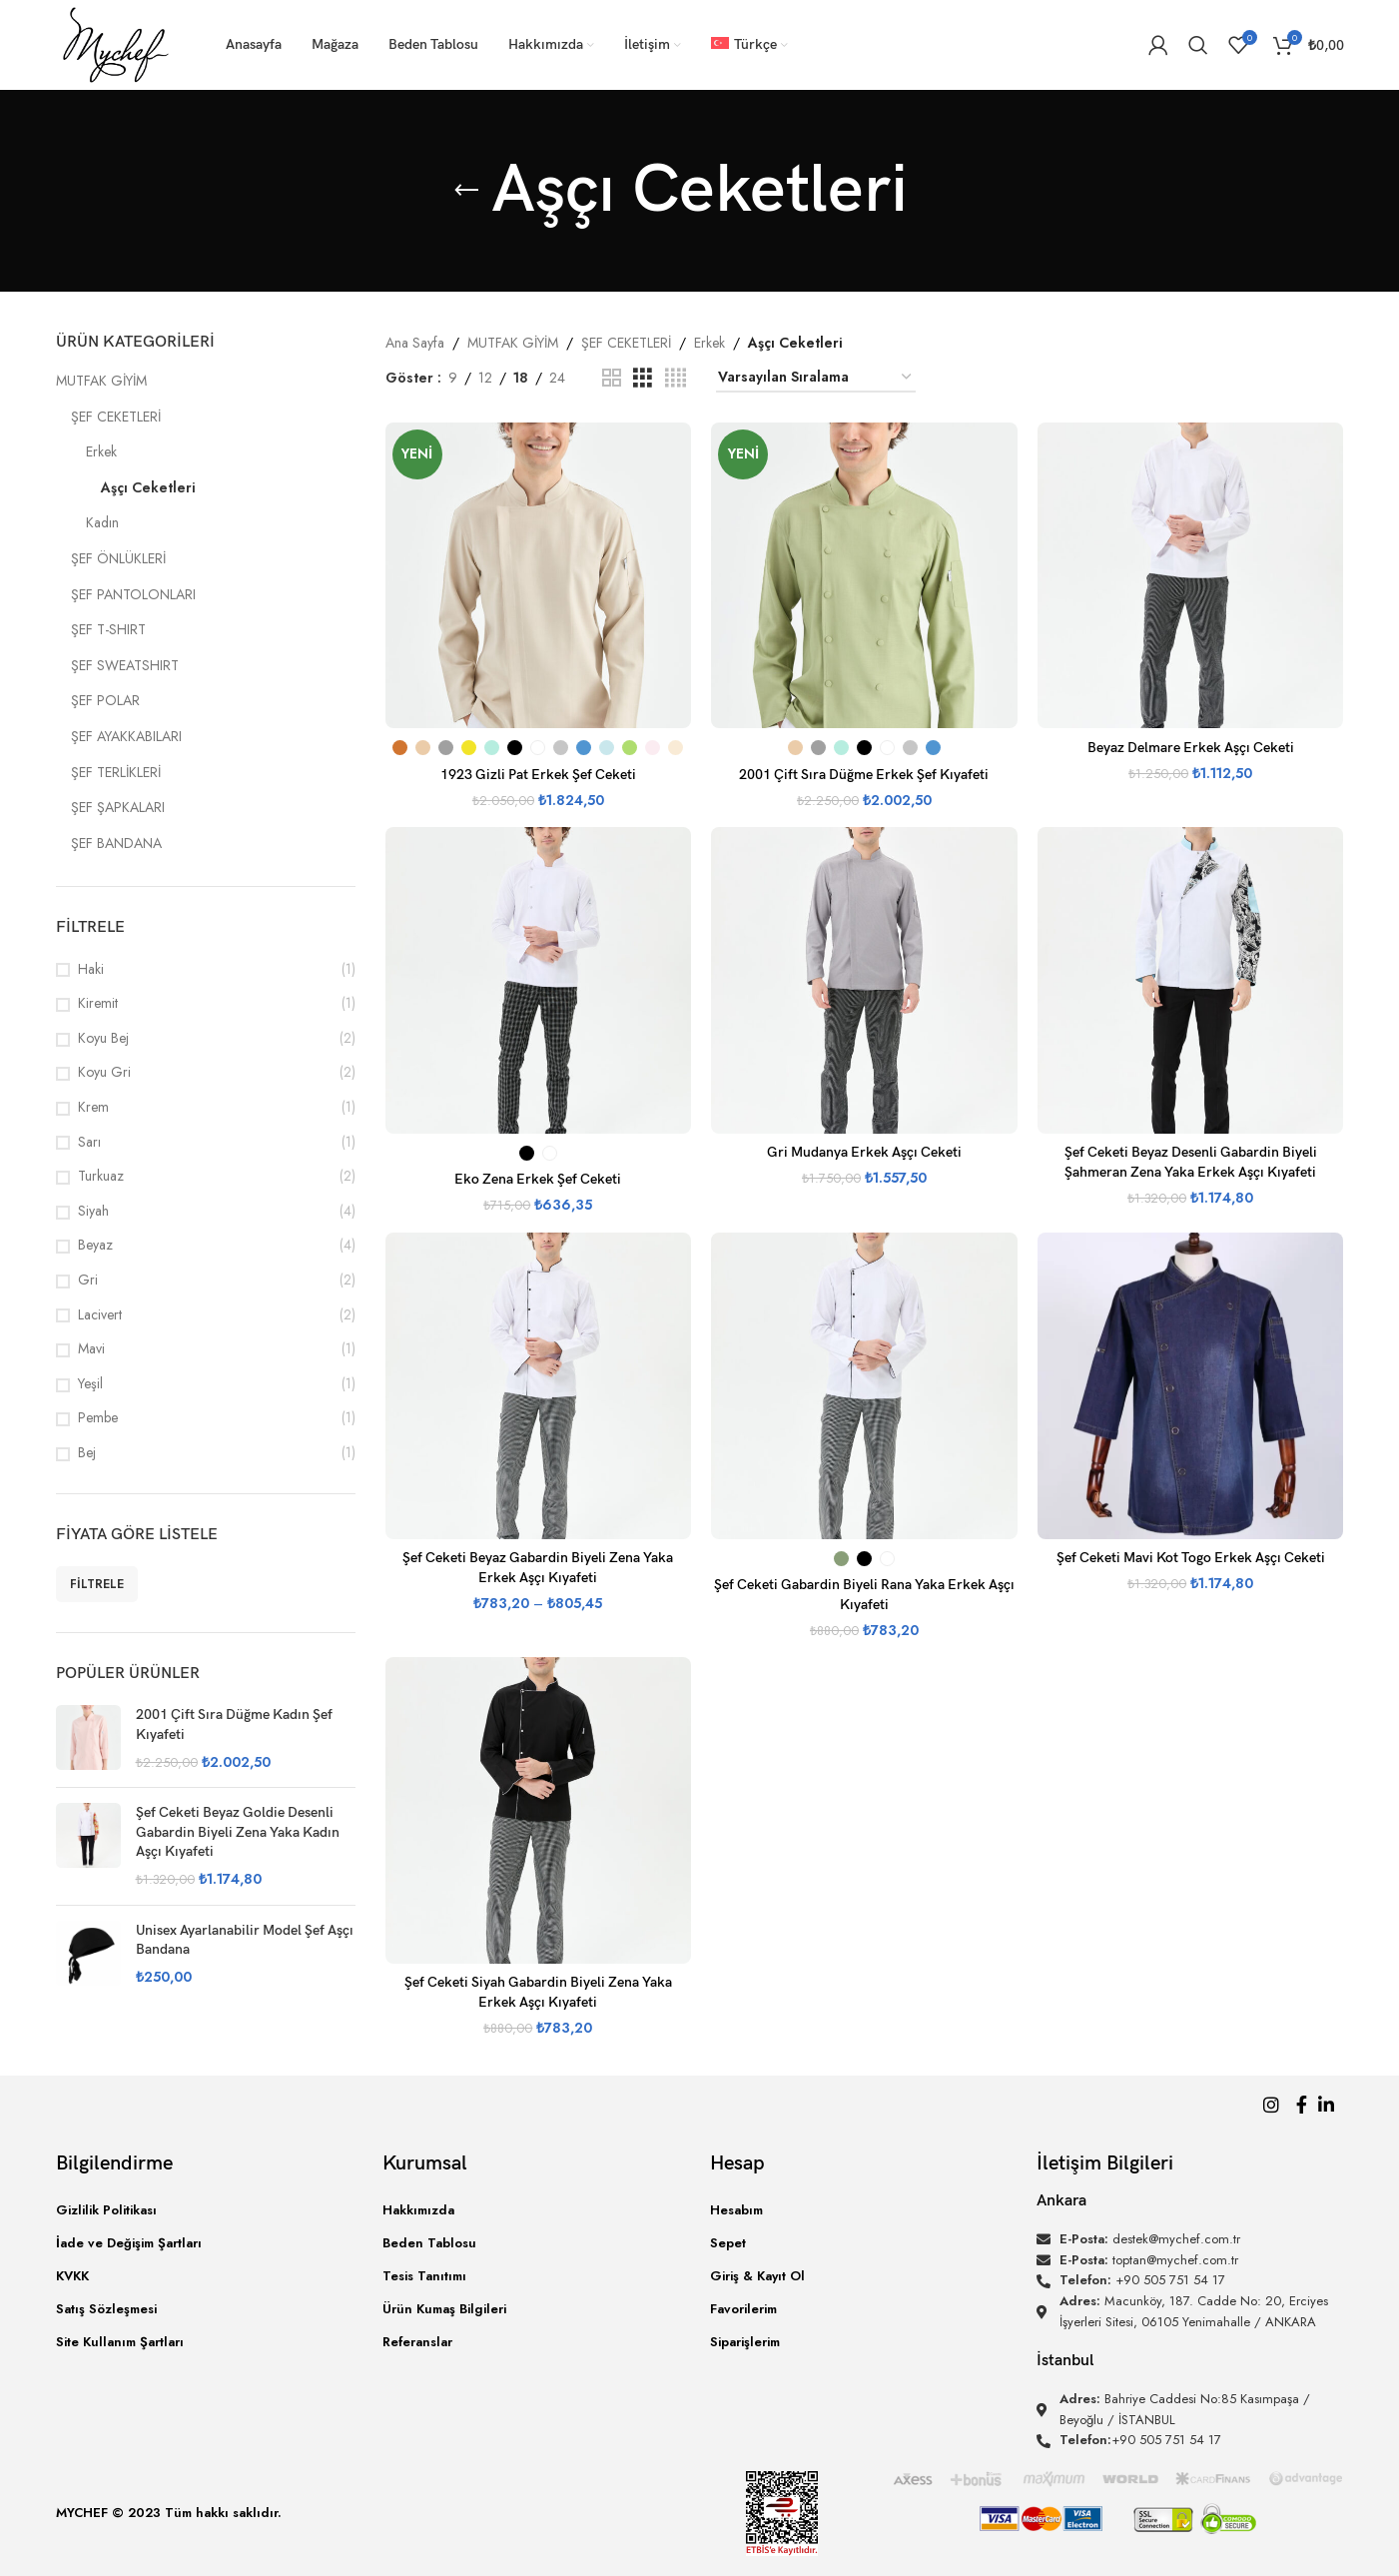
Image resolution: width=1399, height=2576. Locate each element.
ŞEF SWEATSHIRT (125, 665)
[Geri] (466, 191)
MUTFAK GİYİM (101, 381)
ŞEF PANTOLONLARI (133, 594)
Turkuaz (101, 1176)
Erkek (101, 451)
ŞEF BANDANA (116, 843)
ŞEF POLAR (105, 700)
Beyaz (95, 1245)
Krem (93, 1107)
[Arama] (1198, 45)
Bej (87, 1452)
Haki (91, 969)
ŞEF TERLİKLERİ (116, 772)
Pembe (98, 1417)
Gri (88, 1280)
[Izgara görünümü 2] (611, 378)
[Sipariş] (816, 378)
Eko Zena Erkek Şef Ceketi (537, 1179)
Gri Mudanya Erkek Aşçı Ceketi (864, 1152)
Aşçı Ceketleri (148, 487)
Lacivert (100, 1314)
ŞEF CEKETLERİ (116, 417)
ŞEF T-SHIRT (108, 629)
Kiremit (98, 1003)
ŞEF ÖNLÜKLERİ (118, 558)
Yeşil (90, 1383)
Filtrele (97, 1584)
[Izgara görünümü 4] (675, 378)
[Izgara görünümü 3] (642, 378)
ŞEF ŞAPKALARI (118, 807)
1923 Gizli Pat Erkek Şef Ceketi (538, 774)
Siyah (93, 1211)
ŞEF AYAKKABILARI (126, 736)
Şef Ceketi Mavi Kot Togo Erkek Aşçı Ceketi (1190, 1557)
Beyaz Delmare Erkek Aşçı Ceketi (1190, 747)
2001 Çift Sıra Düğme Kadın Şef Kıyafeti (234, 1724)
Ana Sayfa (414, 343)
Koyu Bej (103, 1038)
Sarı (89, 1142)
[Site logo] (116, 43)
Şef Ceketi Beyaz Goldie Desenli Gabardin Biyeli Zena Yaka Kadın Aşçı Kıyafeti (238, 1832)
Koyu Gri (104, 1072)
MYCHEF (82, 2512)
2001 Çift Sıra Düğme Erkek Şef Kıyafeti (864, 774)
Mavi (91, 1348)
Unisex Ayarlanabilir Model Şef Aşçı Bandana (244, 1940)
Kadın (102, 522)
